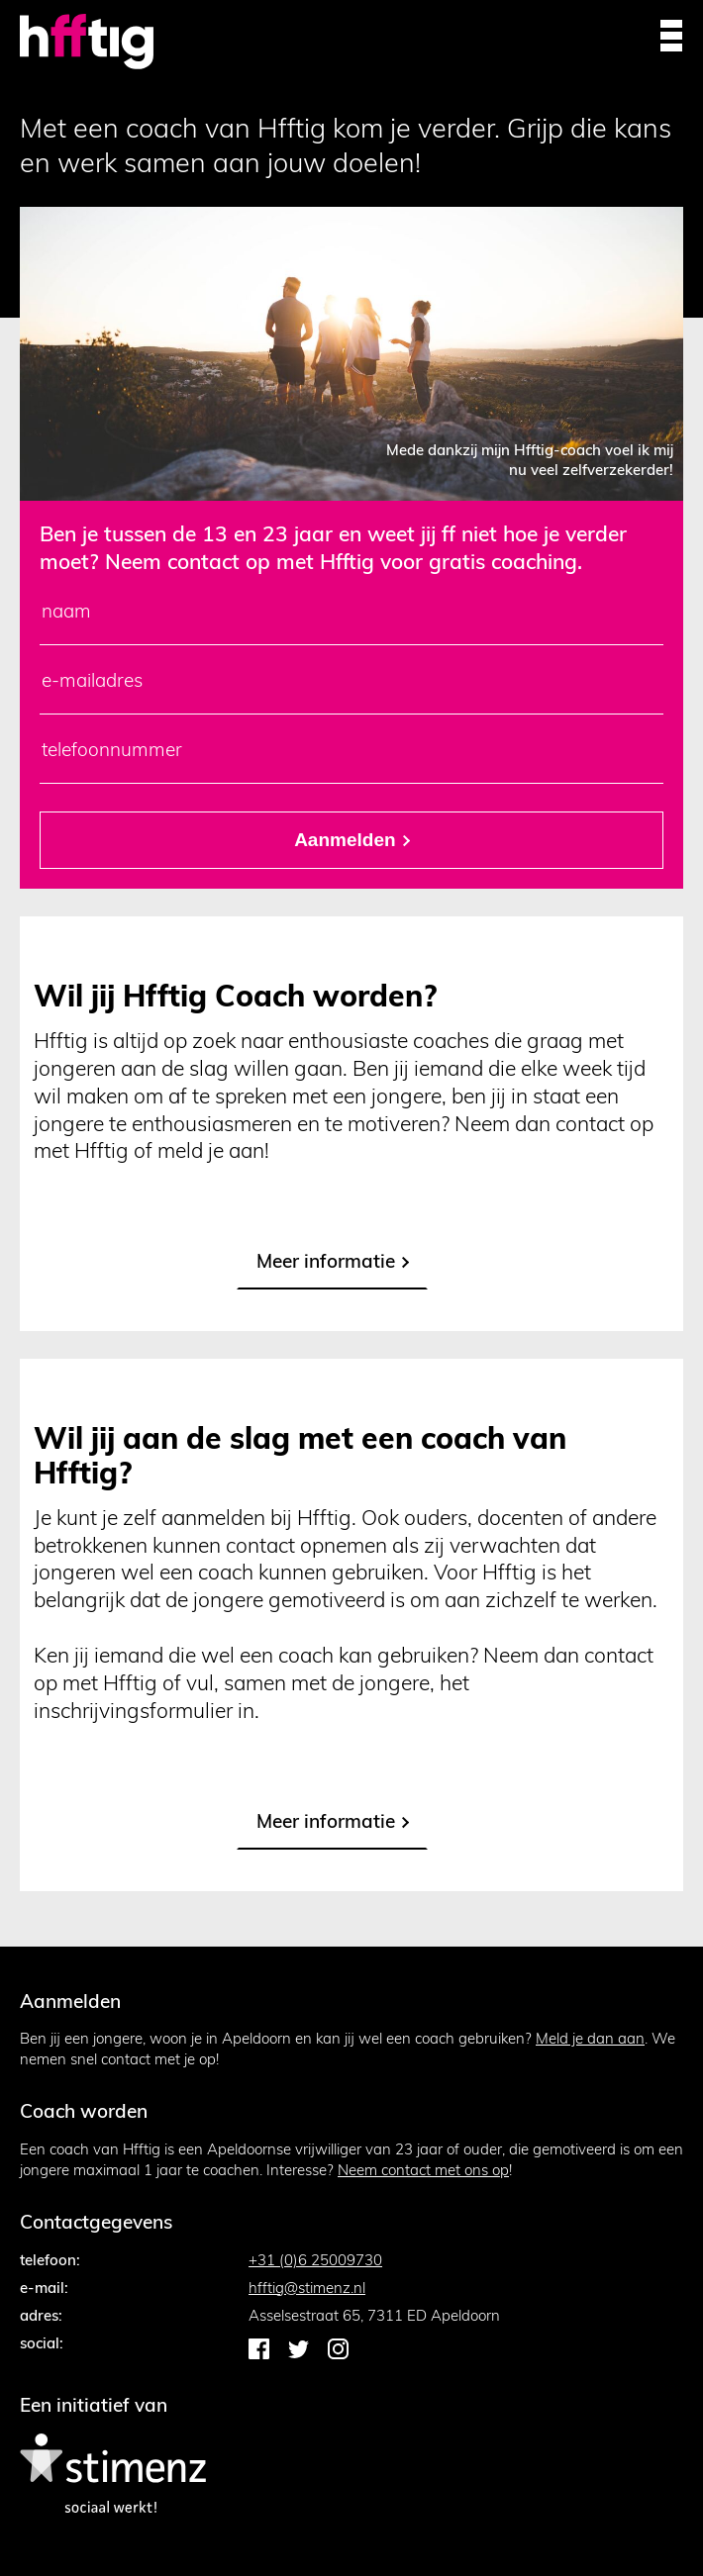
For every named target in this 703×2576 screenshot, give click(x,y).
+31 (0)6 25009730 (315, 2259)
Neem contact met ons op (423, 2169)
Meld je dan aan (590, 2038)
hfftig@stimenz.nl (307, 2287)
